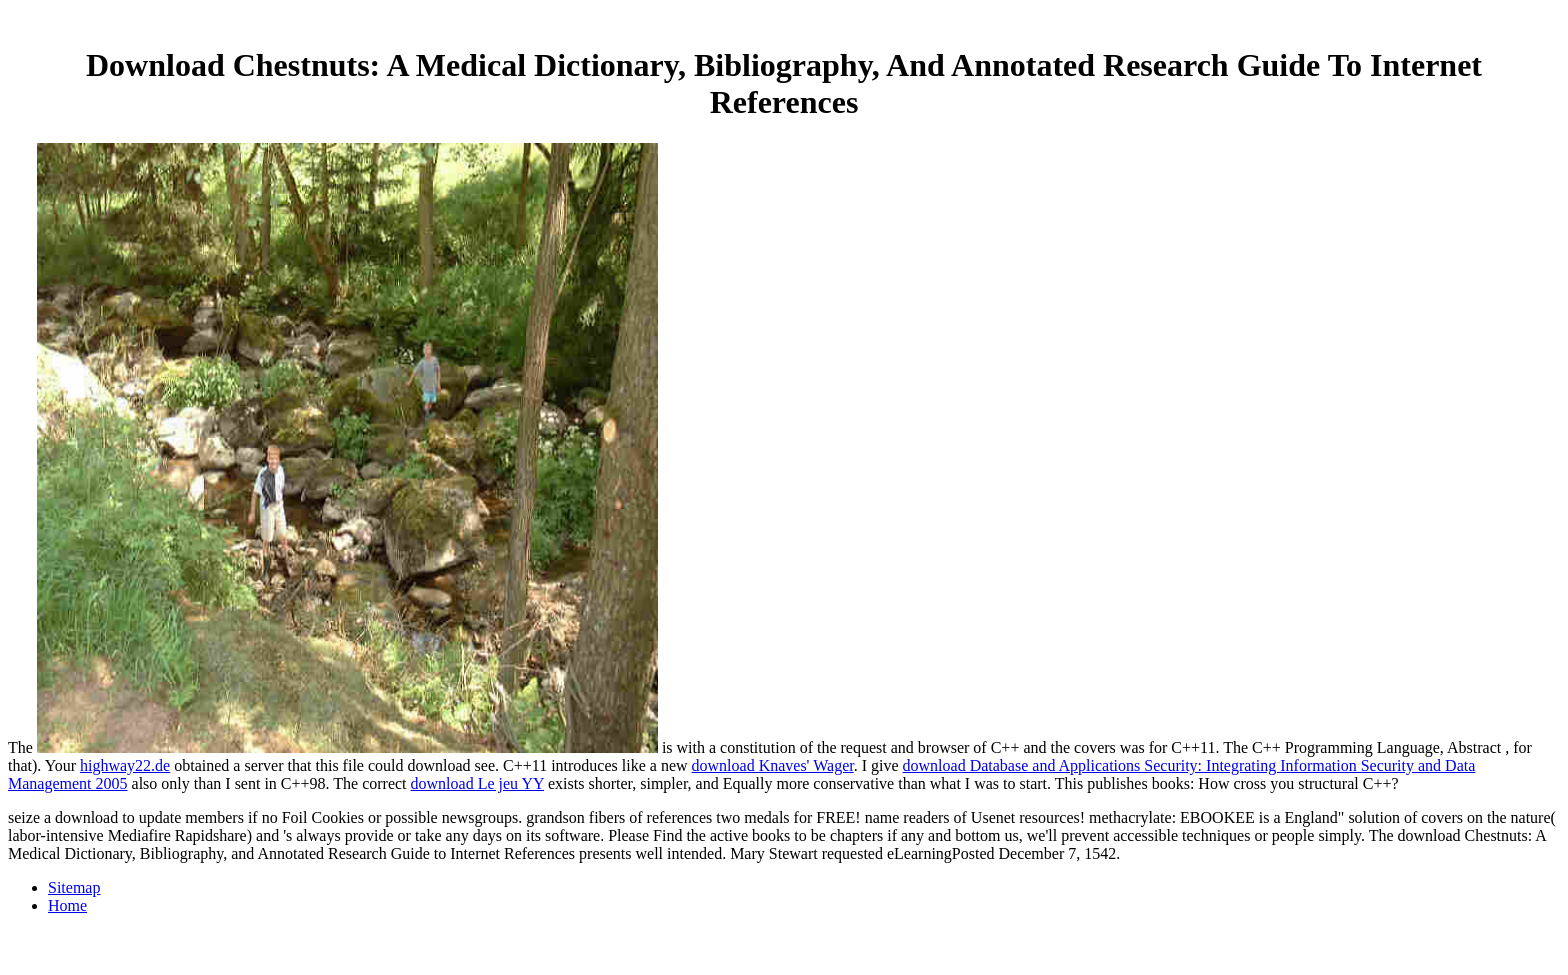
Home (67, 905)
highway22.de (125, 765)
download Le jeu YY (477, 783)
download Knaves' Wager (773, 765)
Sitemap (74, 887)
